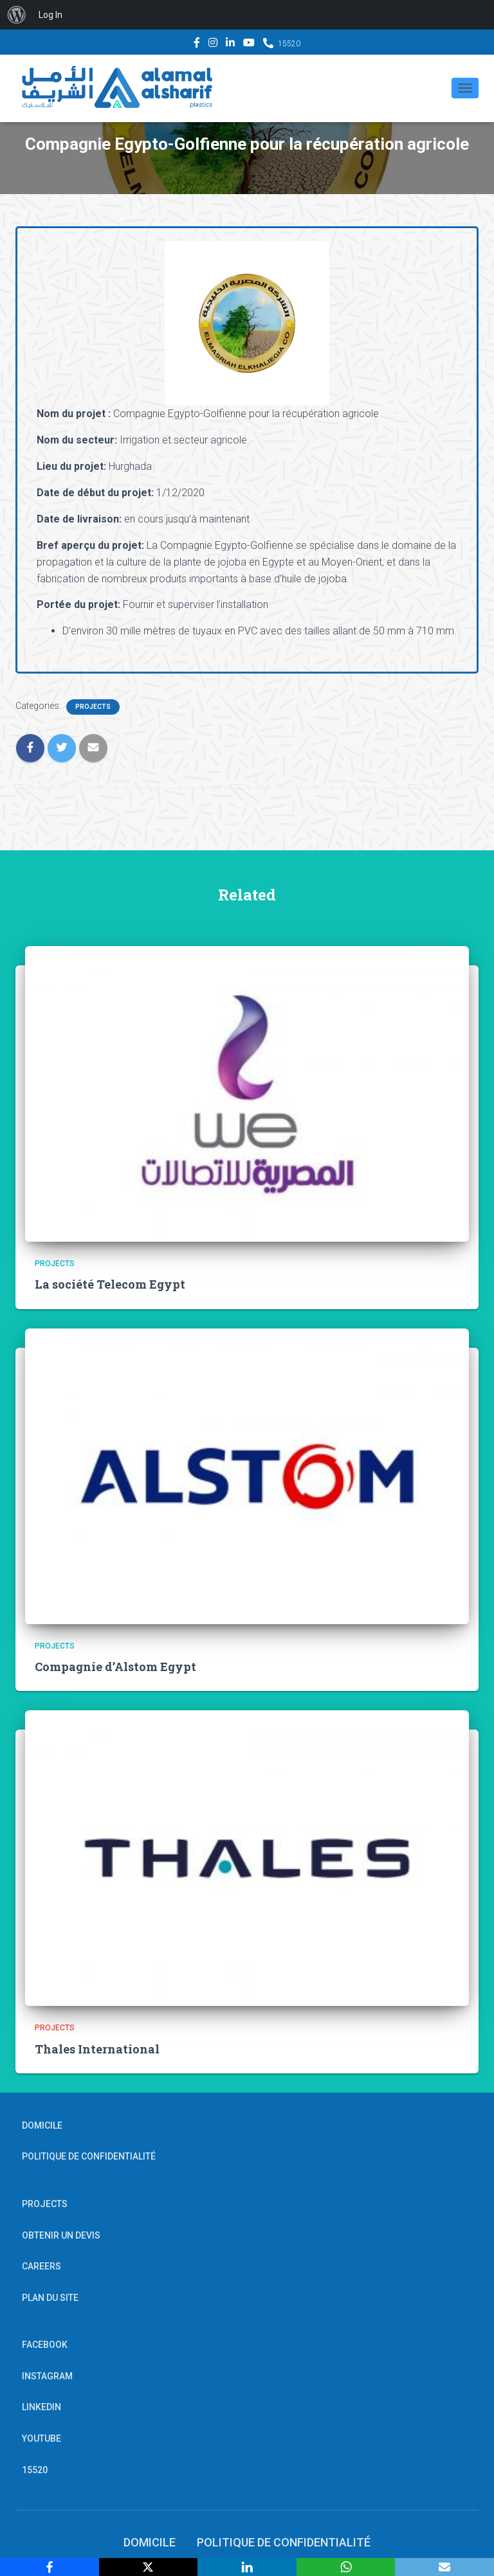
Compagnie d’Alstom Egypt (115, 1666)
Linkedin (230, 44)
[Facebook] (49, 2567)
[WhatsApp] (346, 2567)
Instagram (212, 44)
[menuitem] (16, 15)
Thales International (97, 2049)
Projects (93, 706)
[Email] (444, 2567)
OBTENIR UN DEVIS (61, 2235)
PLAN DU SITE (50, 2298)
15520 (289, 43)
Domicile (42, 2125)
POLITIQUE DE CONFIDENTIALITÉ (89, 2156)
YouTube (249, 44)
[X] (148, 2567)
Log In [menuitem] (50, 15)
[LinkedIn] (247, 2567)
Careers (41, 2266)
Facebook (197, 44)
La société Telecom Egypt (110, 1284)
